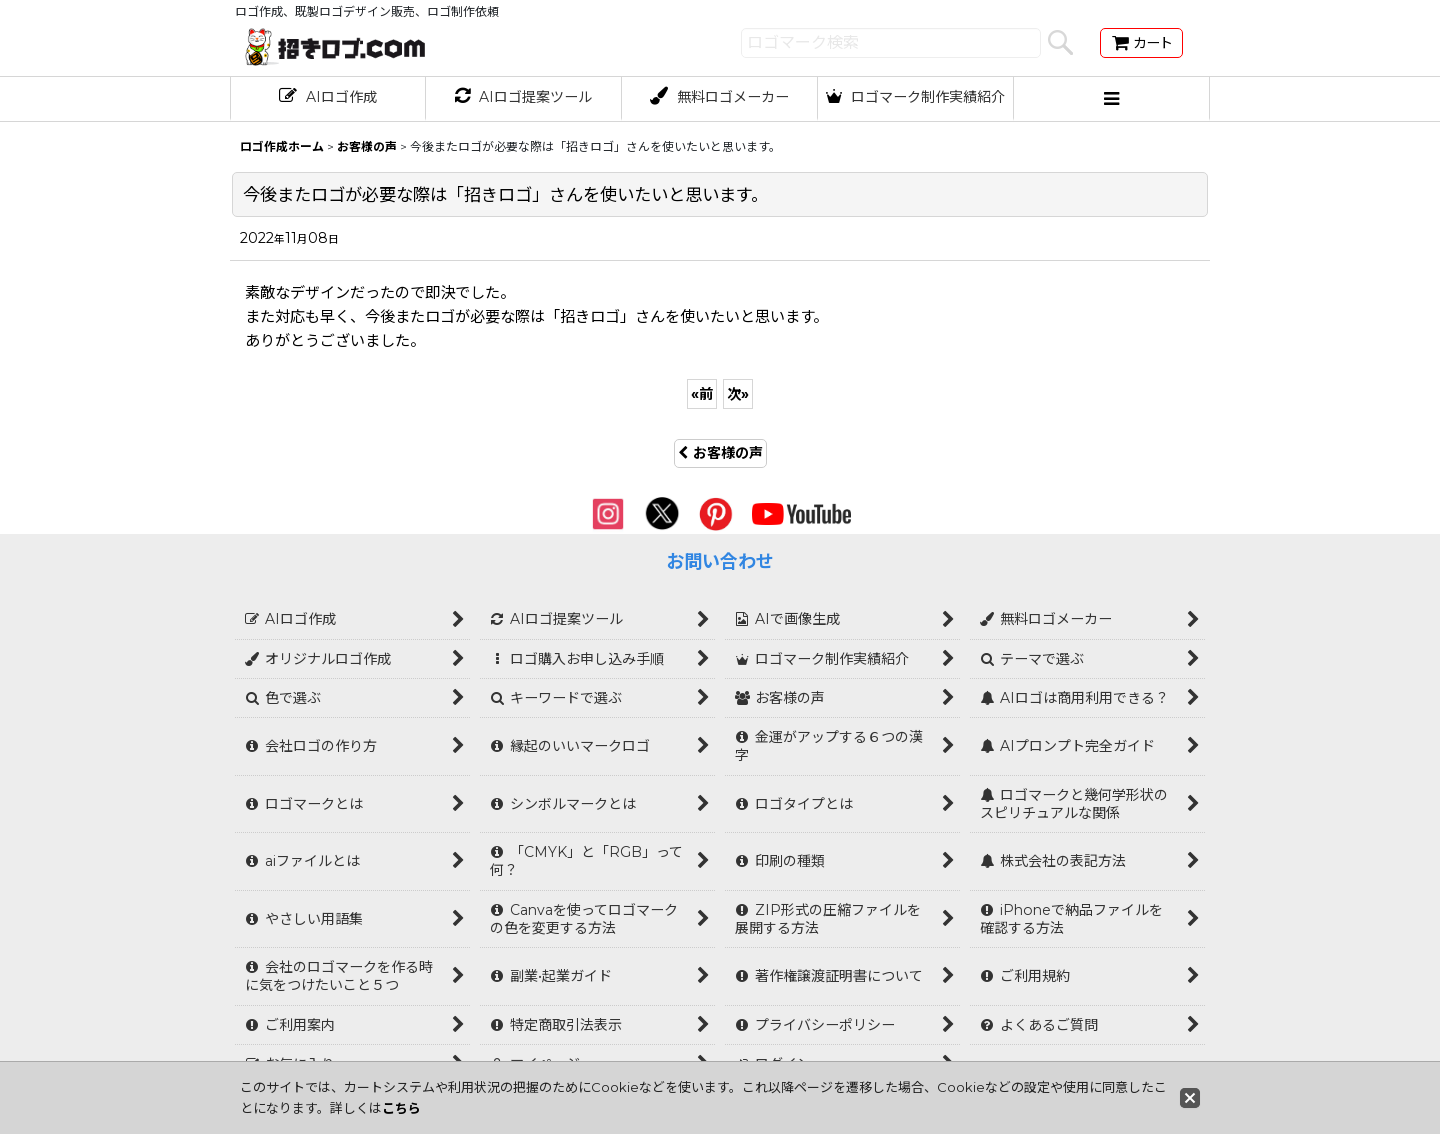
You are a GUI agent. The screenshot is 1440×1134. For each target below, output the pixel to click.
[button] (1112, 99)
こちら (401, 1108)
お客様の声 (720, 453)
